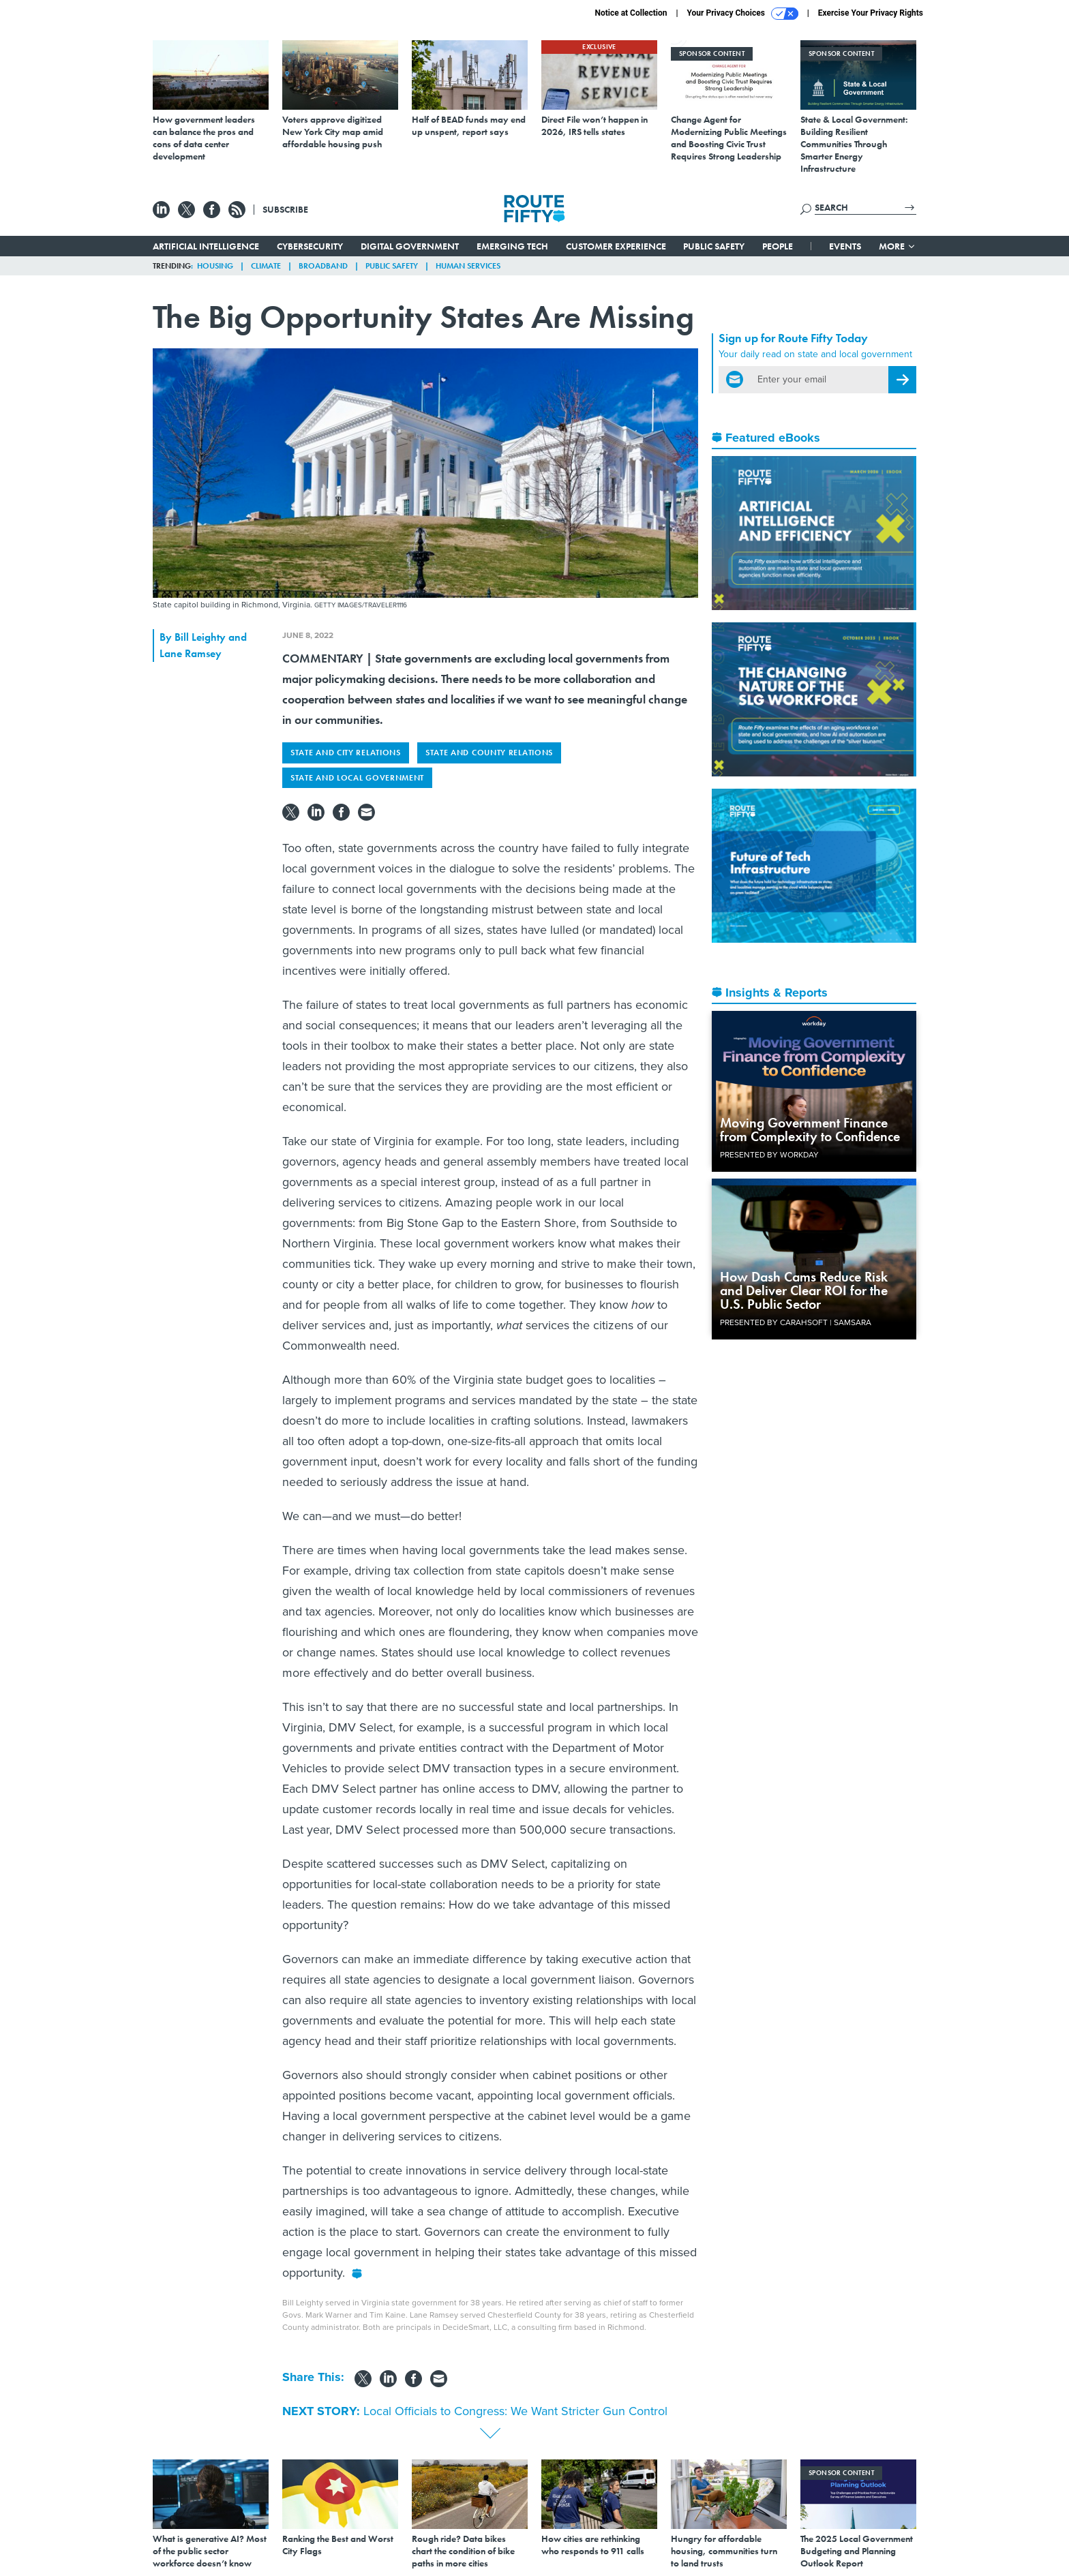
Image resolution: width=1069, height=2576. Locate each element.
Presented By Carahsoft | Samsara (795, 1322)
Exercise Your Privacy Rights (870, 13)
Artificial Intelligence (206, 246)
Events (845, 246)
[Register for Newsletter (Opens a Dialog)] (902, 379)
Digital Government (410, 246)
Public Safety (713, 246)
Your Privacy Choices (742, 13)
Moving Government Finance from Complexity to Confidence (810, 1129)
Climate (266, 265)
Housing (215, 265)
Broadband (323, 265)
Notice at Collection (630, 13)
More (897, 246)
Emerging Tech (512, 246)
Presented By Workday (769, 1155)
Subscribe (285, 209)
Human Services (468, 265)
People (777, 246)
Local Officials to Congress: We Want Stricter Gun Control (515, 2411)
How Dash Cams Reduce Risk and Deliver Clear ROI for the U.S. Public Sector (804, 1290)
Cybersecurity (310, 246)
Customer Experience (616, 246)
